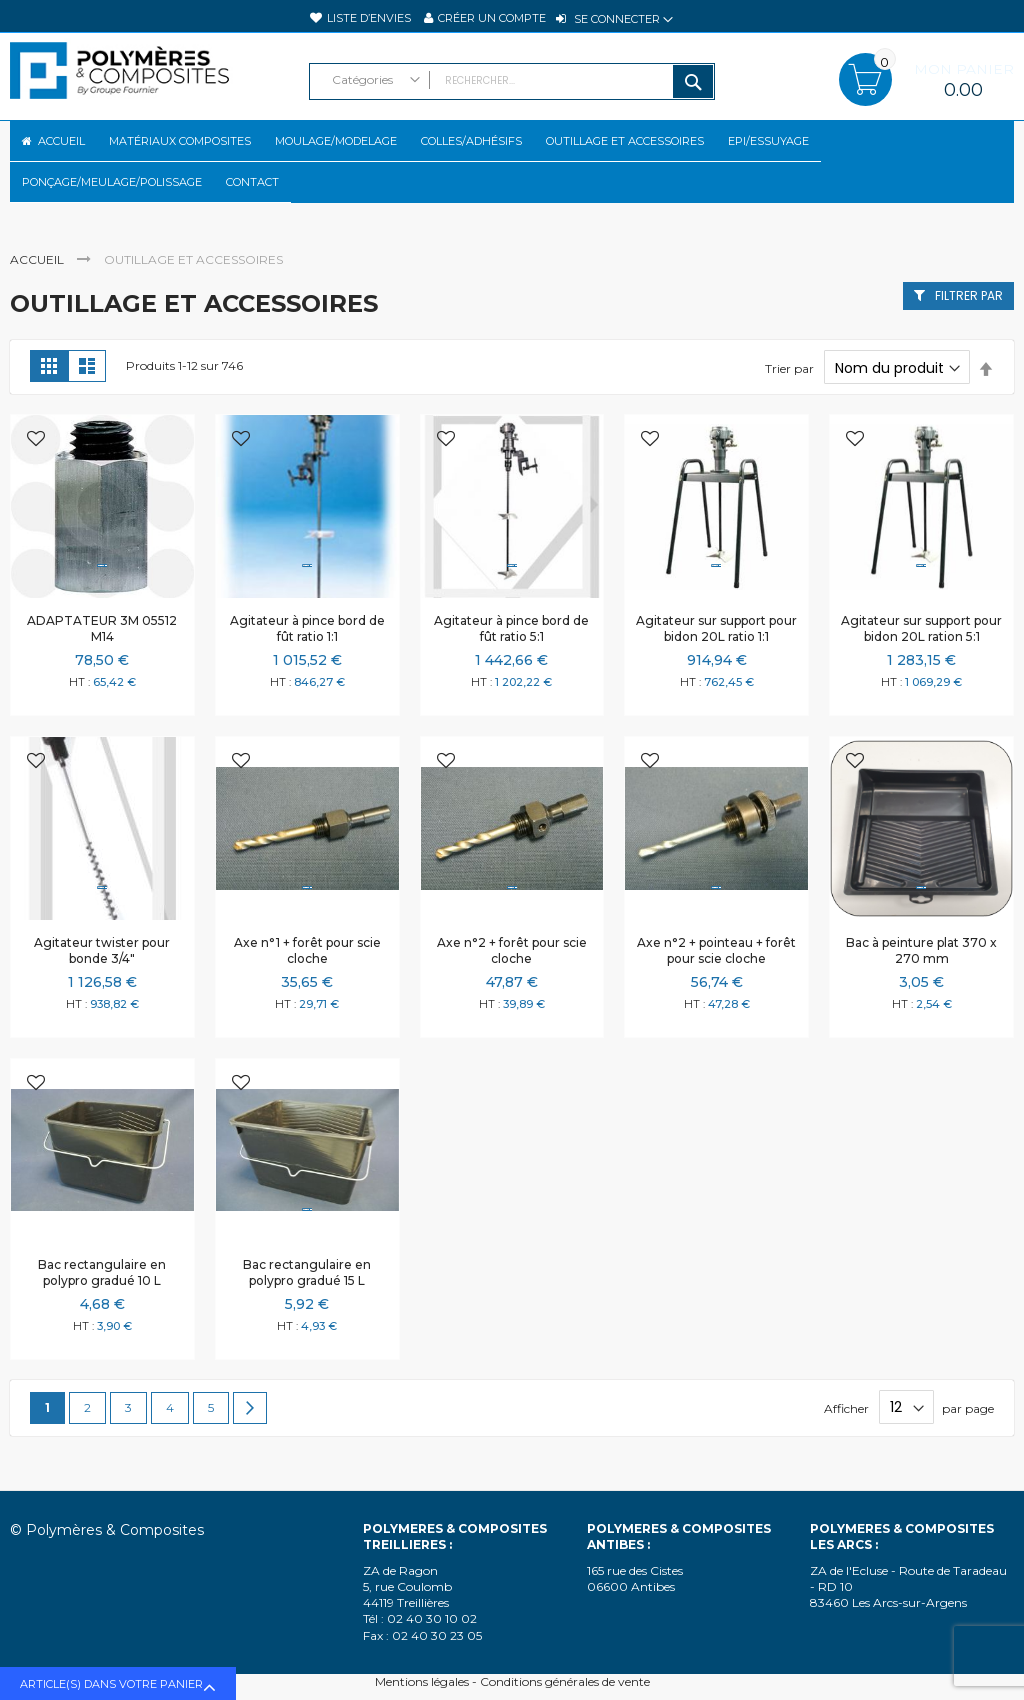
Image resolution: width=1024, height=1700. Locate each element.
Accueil (38, 293)
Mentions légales (422, 1681)
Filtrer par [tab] (969, 329)
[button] (36, 474)
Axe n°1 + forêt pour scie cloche (307, 984)
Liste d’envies (369, 18)
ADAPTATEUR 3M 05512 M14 (102, 662)
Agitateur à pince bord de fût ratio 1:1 (307, 662)
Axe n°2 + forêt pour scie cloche (512, 984)
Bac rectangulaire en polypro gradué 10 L (102, 1306)
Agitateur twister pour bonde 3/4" (102, 984)
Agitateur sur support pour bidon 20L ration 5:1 (921, 662)
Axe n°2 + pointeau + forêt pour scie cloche (716, 984)
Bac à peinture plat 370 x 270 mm (921, 984)
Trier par (789, 402)
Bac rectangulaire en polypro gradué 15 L (307, 1306)
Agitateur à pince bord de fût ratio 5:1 (511, 662)
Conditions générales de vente (565, 1681)
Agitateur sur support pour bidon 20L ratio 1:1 (716, 662)
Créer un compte (492, 18)
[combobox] (512, 81)
